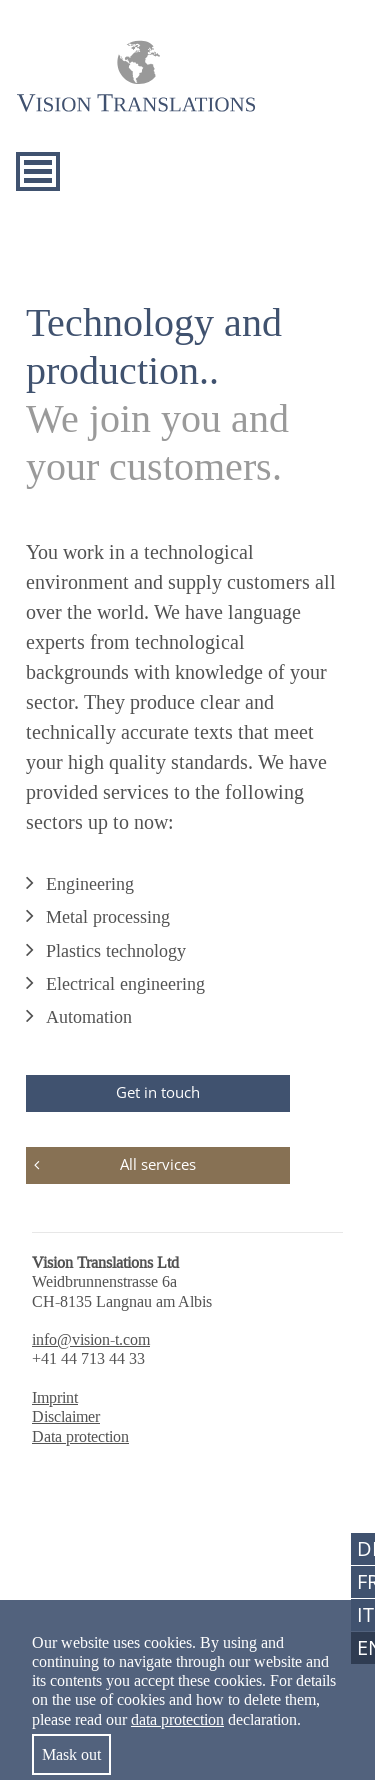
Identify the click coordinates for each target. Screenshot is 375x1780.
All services (158, 1164)
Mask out (71, 1754)
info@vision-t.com (91, 1339)
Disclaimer (66, 1416)
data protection (177, 1719)
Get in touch (158, 1092)
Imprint (55, 1397)
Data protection (80, 1436)
